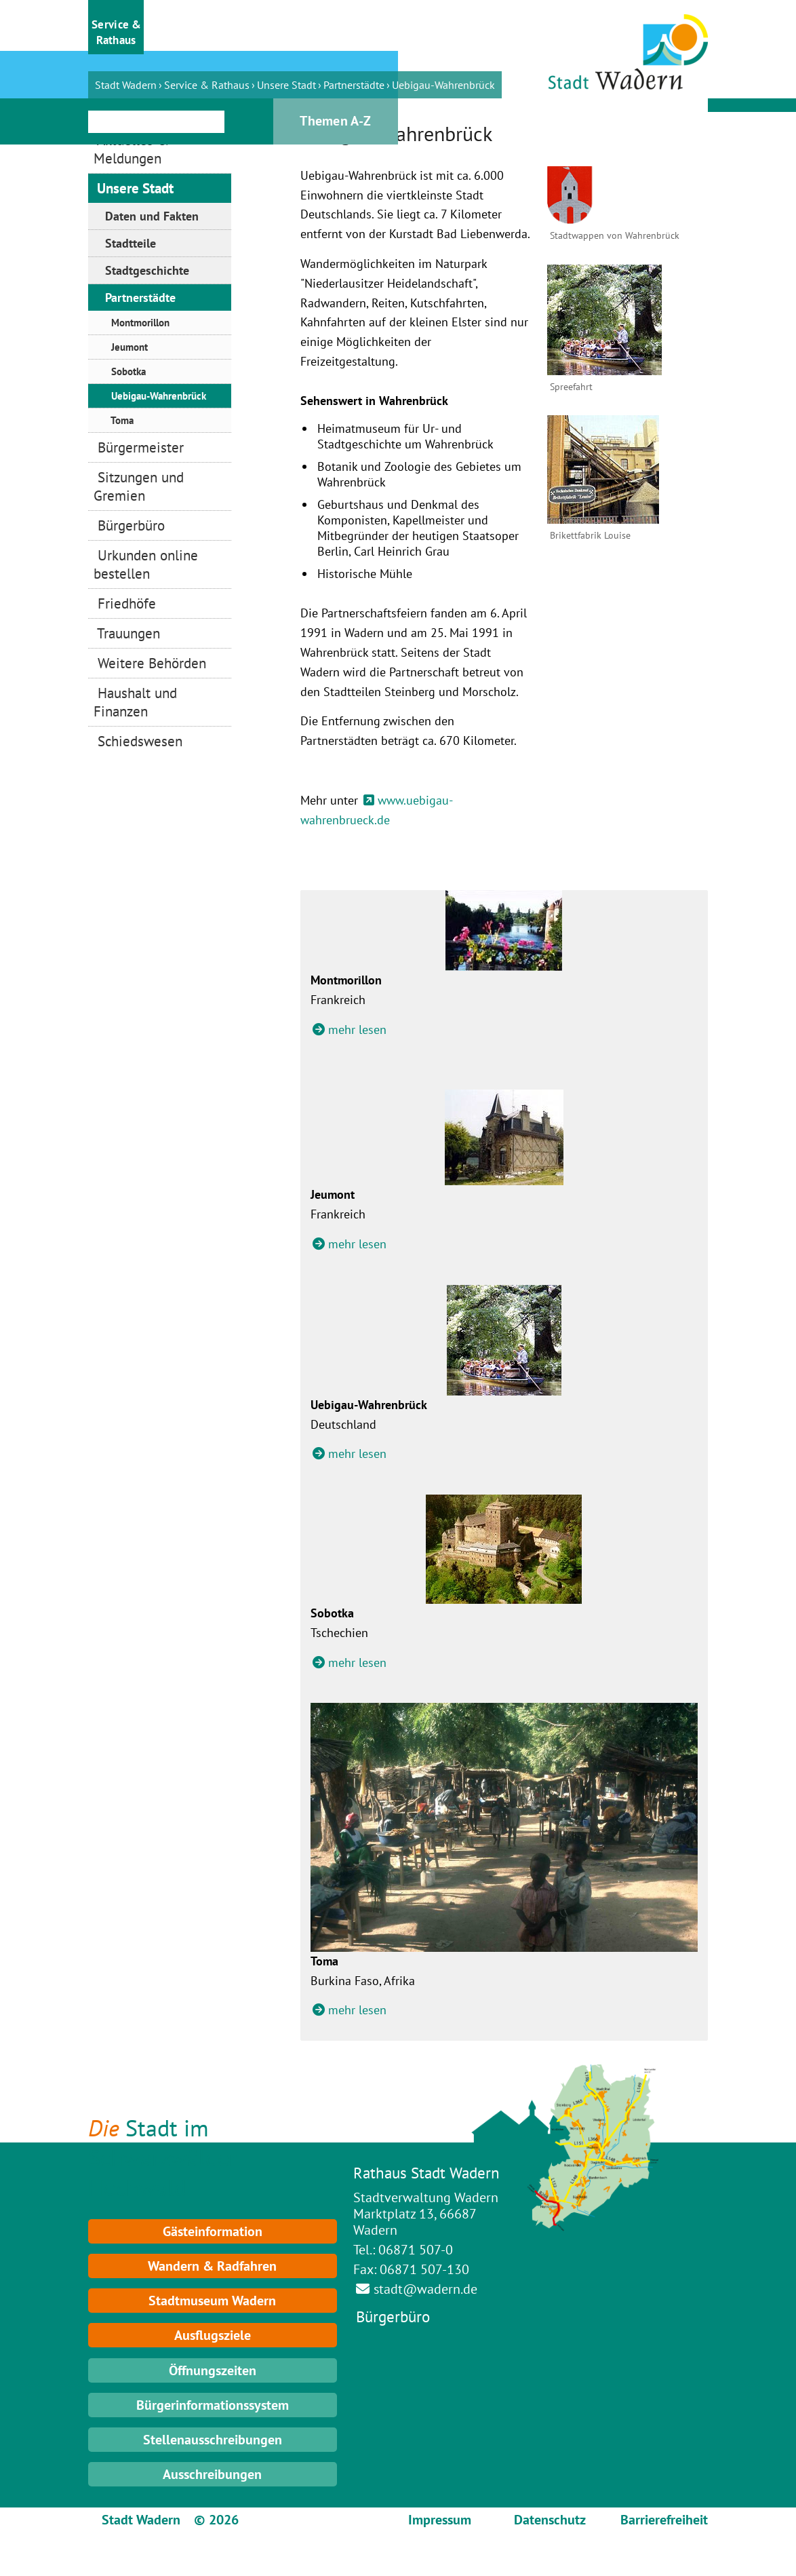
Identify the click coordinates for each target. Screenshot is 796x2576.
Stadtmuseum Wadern (212, 2300)
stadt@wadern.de (425, 2289)
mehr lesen (357, 1029)
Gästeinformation (212, 2231)
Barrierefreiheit (664, 2520)
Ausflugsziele (212, 2335)
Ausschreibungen (212, 2474)
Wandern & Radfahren (212, 2266)
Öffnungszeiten (212, 2370)
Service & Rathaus (207, 85)
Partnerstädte (353, 85)
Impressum (439, 2520)
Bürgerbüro (393, 2316)
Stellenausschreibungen (212, 2439)
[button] (116, 27)
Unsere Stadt (286, 85)
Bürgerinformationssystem (212, 2405)
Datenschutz (550, 2520)
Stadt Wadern (126, 85)
